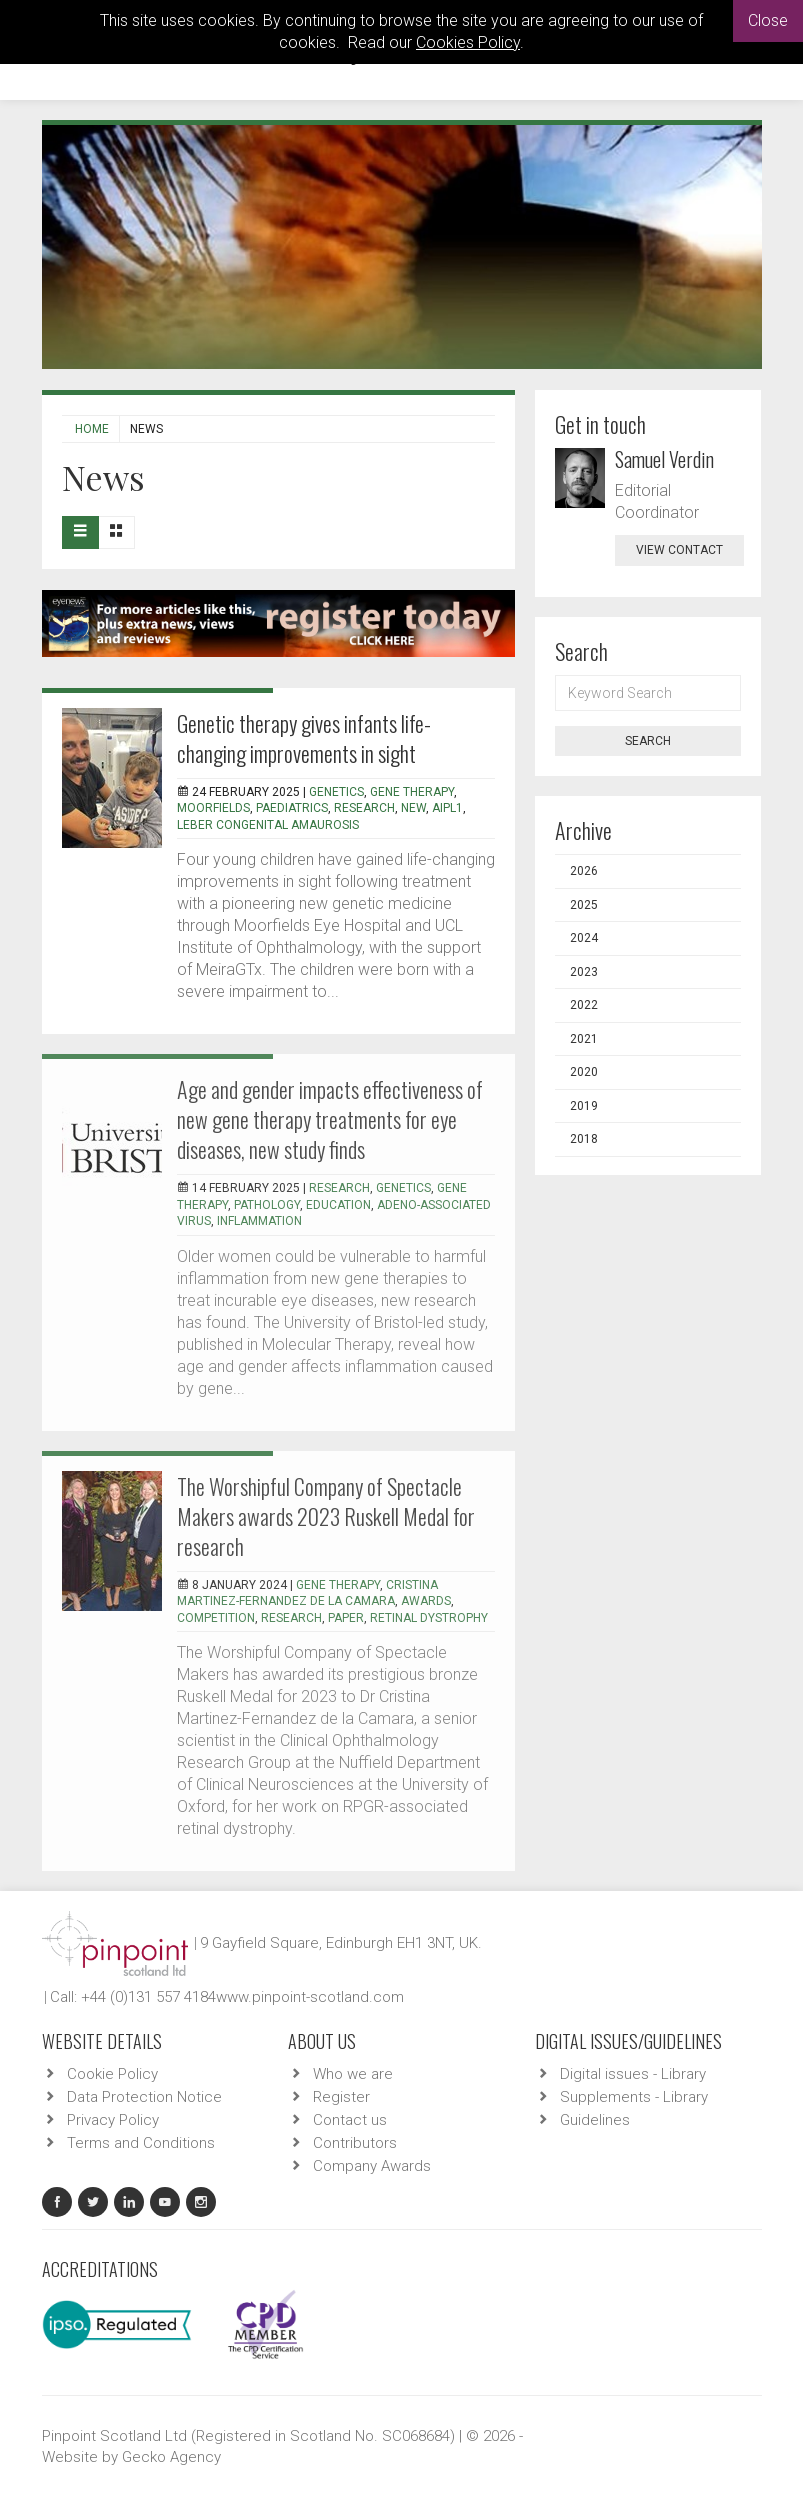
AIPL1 (447, 808)
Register (341, 2097)
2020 (584, 1072)
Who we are (353, 2074)
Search (648, 741)
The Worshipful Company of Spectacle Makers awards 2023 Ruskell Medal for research (326, 1516)
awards (426, 1601)
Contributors (355, 2143)
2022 (584, 1005)
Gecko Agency (171, 2457)
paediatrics (292, 808)
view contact (679, 550)
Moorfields (213, 808)
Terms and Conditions (141, 2143)
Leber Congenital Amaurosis (268, 825)
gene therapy (412, 792)
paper (346, 1618)
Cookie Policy (112, 2074)
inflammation (259, 1221)
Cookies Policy (468, 42)
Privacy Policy (113, 2120)
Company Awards (372, 2166)
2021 (584, 1039)
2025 (584, 905)
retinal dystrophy (429, 1618)
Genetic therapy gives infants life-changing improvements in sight (304, 738)
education (338, 1205)
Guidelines (595, 2120)
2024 (584, 938)
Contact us (350, 2120)
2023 (584, 972)
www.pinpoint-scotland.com (310, 1997)
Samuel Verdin (664, 459)
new (413, 808)
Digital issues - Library (633, 2074)
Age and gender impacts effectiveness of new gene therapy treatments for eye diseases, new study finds (330, 1119)
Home (92, 429)
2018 (584, 1139)
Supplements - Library (634, 2097)
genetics (336, 792)
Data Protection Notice (144, 2097)
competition (216, 1618)
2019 (584, 1106)
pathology (267, 1205)
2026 (584, 871)
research (364, 808)
